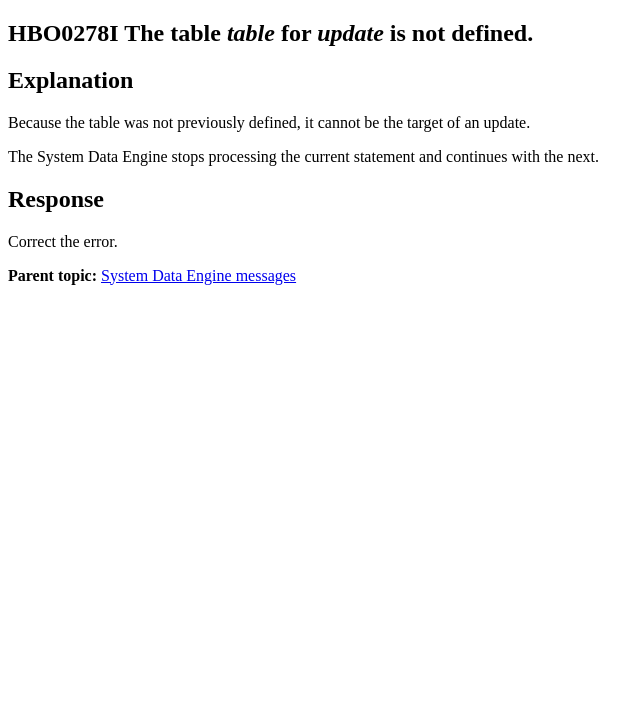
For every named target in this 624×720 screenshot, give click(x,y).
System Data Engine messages (198, 275)
